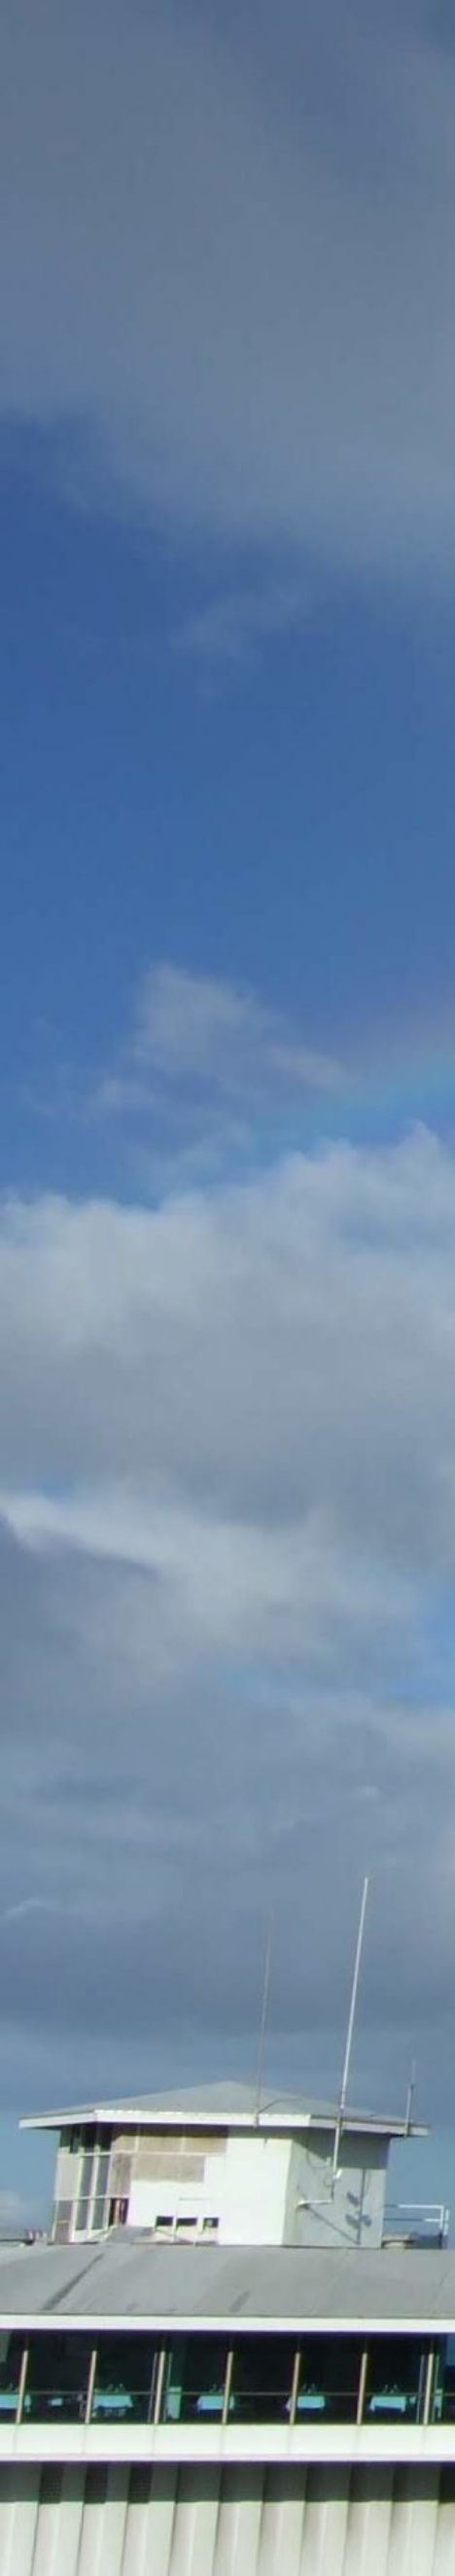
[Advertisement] (227, 595)
